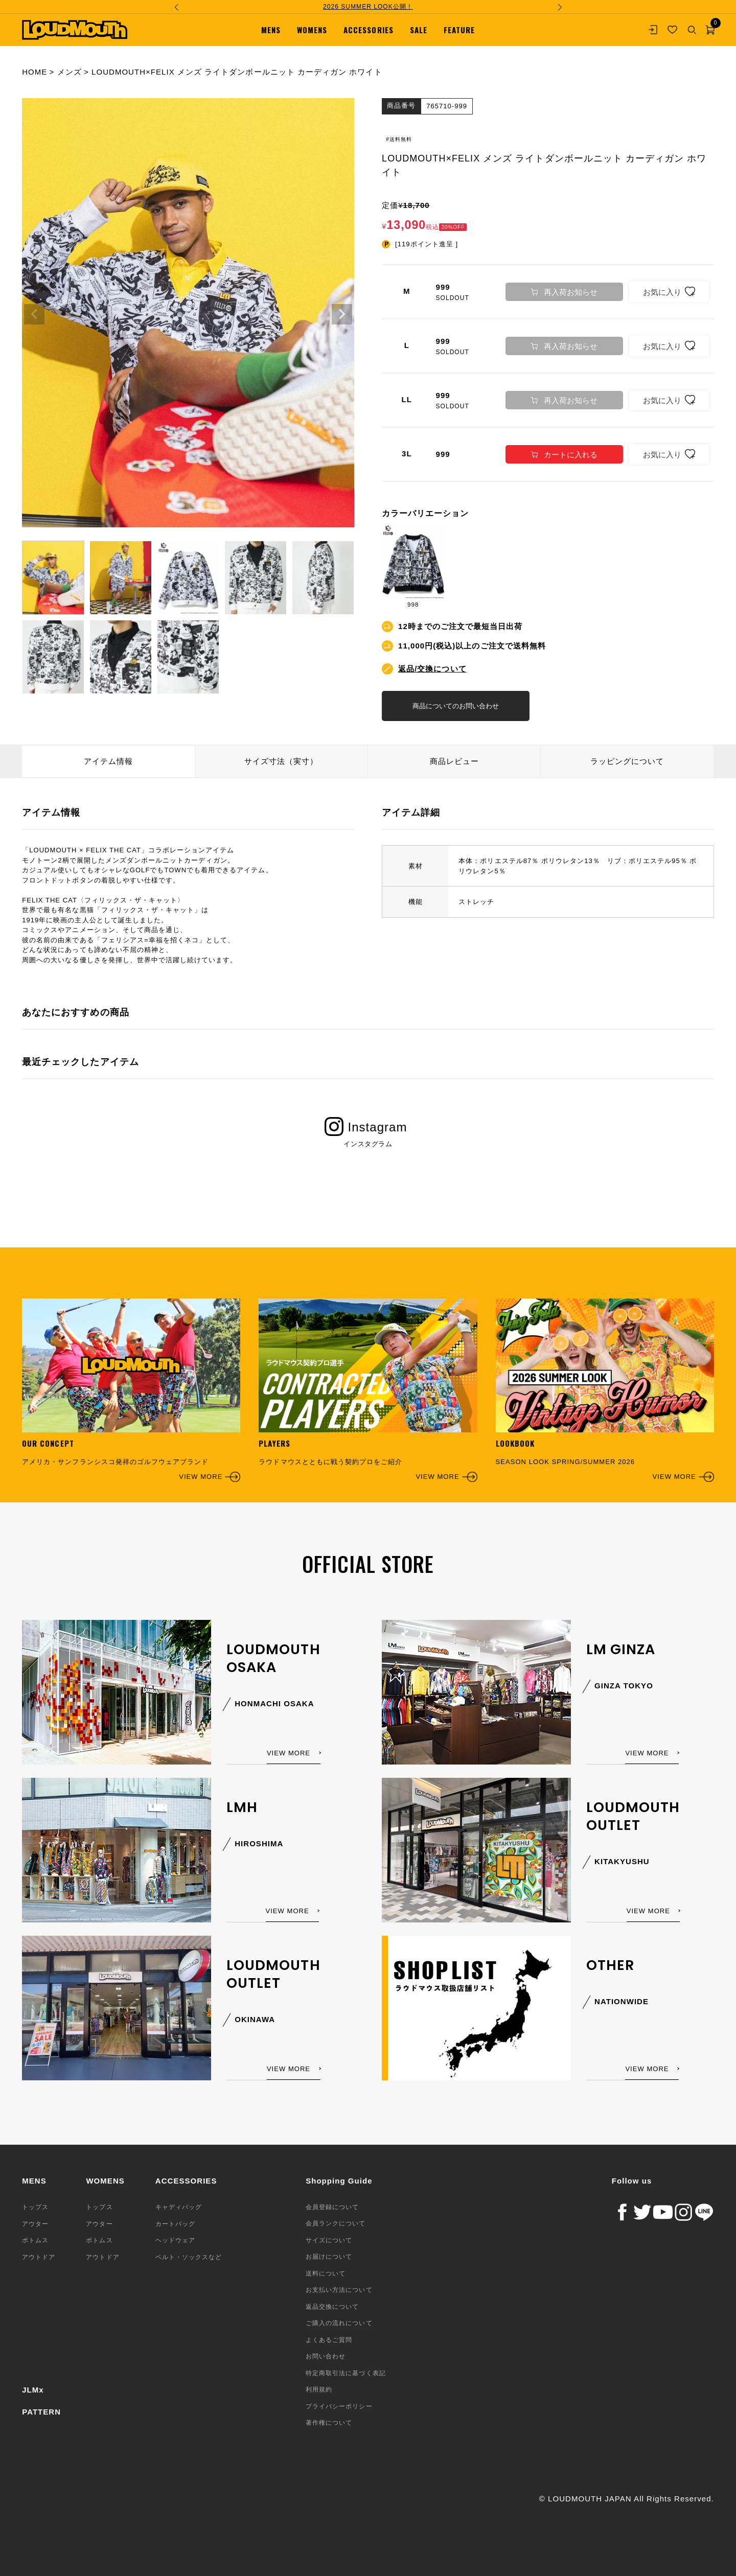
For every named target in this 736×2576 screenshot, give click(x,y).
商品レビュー (453, 760)
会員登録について (332, 2207)
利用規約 (319, 2389)
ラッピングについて (626, 760)
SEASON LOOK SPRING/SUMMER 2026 (605, 1389)
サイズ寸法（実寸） (281, 760)
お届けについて (329, 2256)
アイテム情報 (107, 760)
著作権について (329, 2422)
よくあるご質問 (329, 2339)
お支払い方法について (339, 2289)
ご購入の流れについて (339, 2323)
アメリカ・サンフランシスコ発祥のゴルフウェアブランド (131, 1389)
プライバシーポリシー (339, 2406)
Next (342, 314)
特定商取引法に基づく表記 (345, 2373)
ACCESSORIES (368, 29)
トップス (35, 2207)
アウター (35, 2223)
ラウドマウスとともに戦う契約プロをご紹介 (368, 1389)
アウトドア (38, 2256)
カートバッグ (175, 2223)
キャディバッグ (178, 2207)
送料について (326, 2273)
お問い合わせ (326, 2356)
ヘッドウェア (175, 2240)
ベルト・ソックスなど (188, 2256)
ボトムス (35, 2240)
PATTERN (41, 2411)
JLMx (33, 2389)
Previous (34, 314)
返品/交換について (432, 668)
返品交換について (332, 2306)
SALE (418, 29)
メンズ (69, 71)
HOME (34, 71)
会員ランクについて (335, 2223)
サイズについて (329, 2240)
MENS (271, 29)
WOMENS (312, 29)
